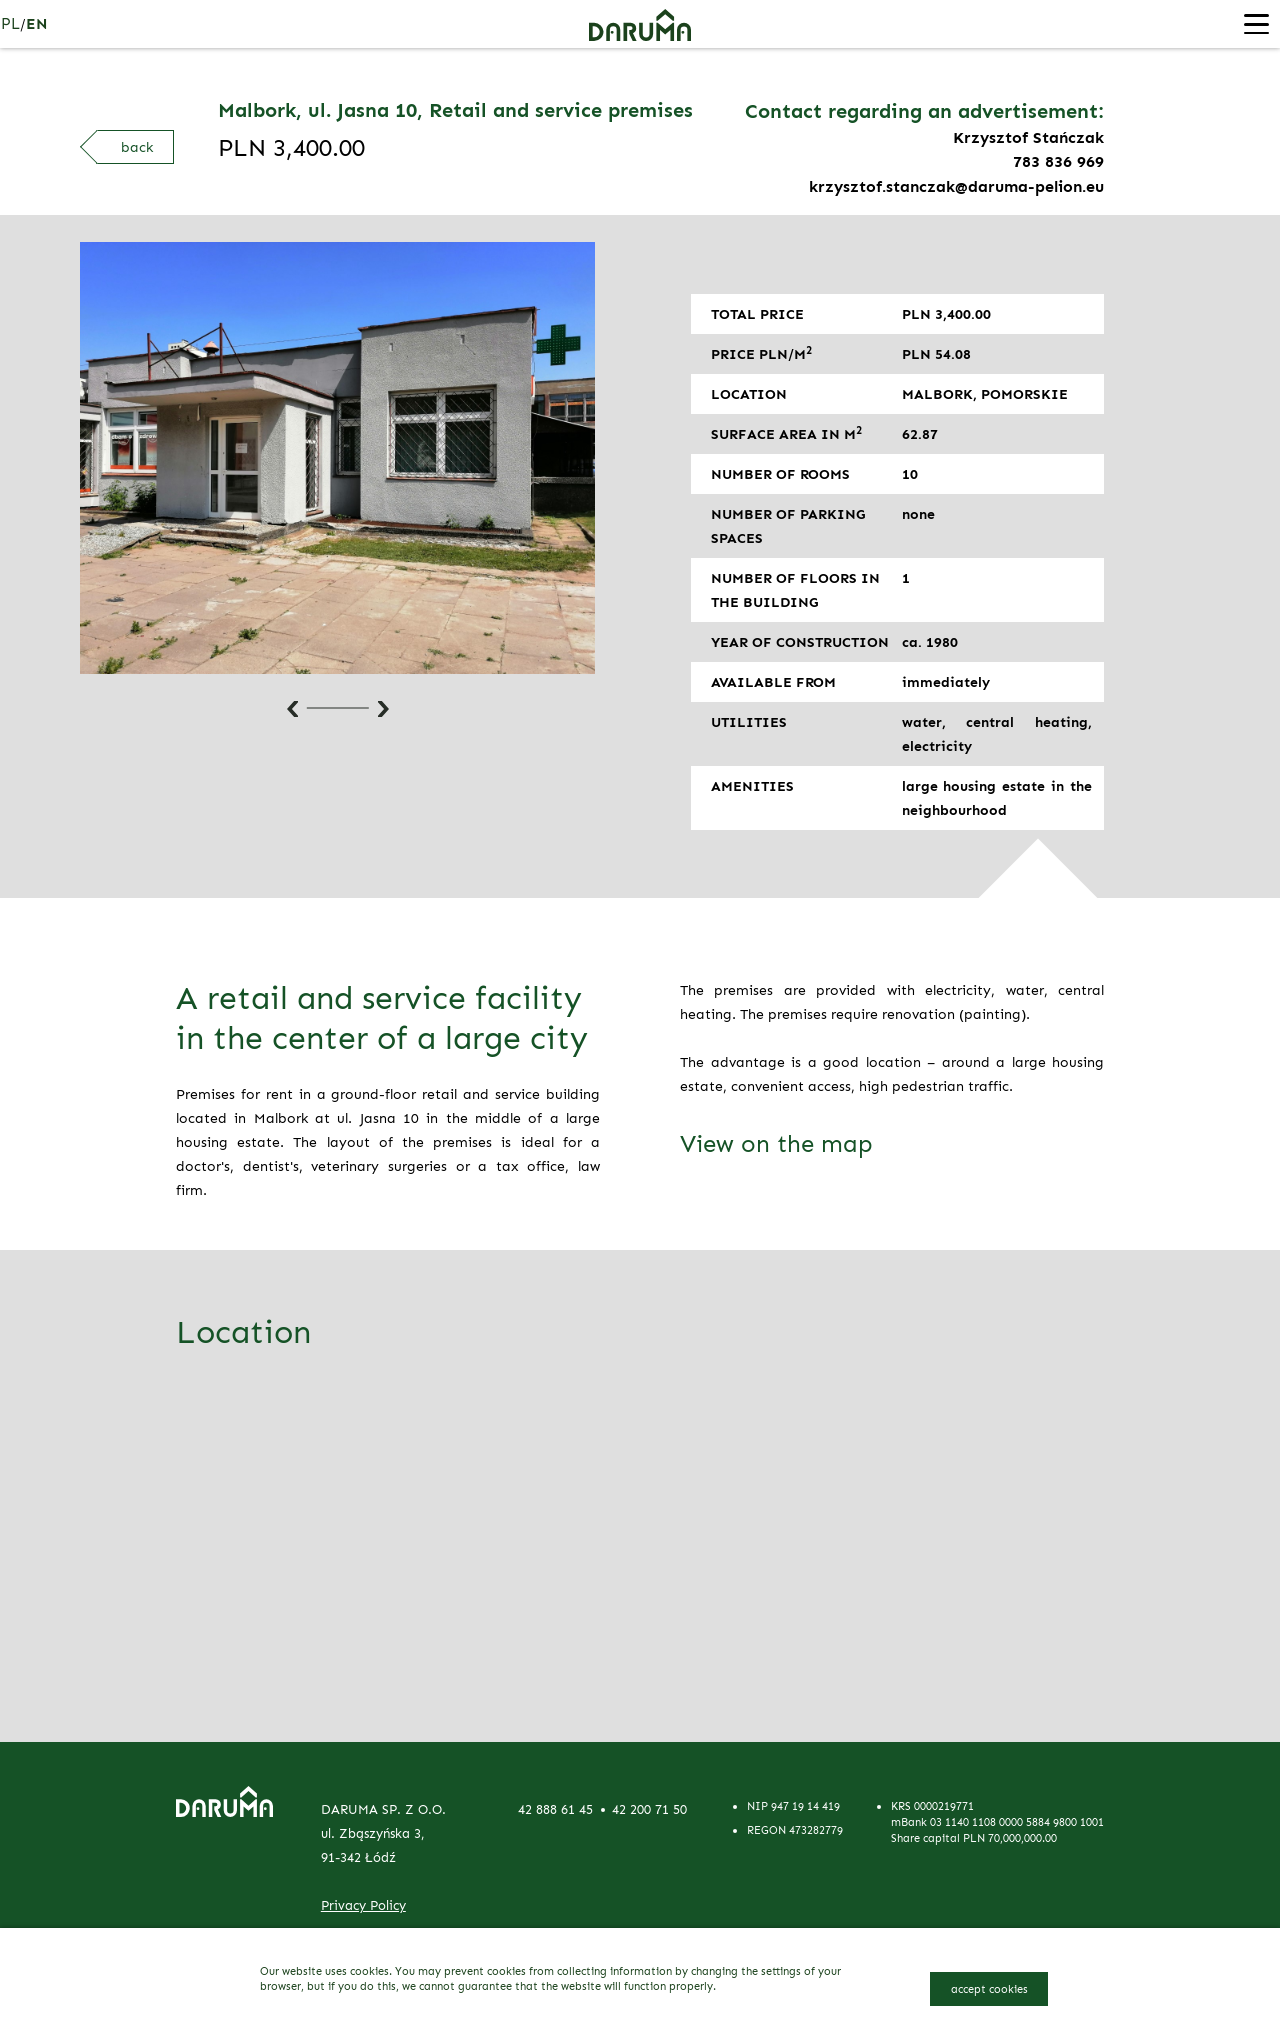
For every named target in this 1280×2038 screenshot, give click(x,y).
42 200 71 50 (649, 1809)
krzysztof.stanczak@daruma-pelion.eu (956, 185)
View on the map (776, 1144)
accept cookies (989, 1988)
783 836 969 (1058, 161)
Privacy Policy (363, 1905)
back (137, 147)
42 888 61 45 (555, 1809)
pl (11, 24)
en (36, 24)
